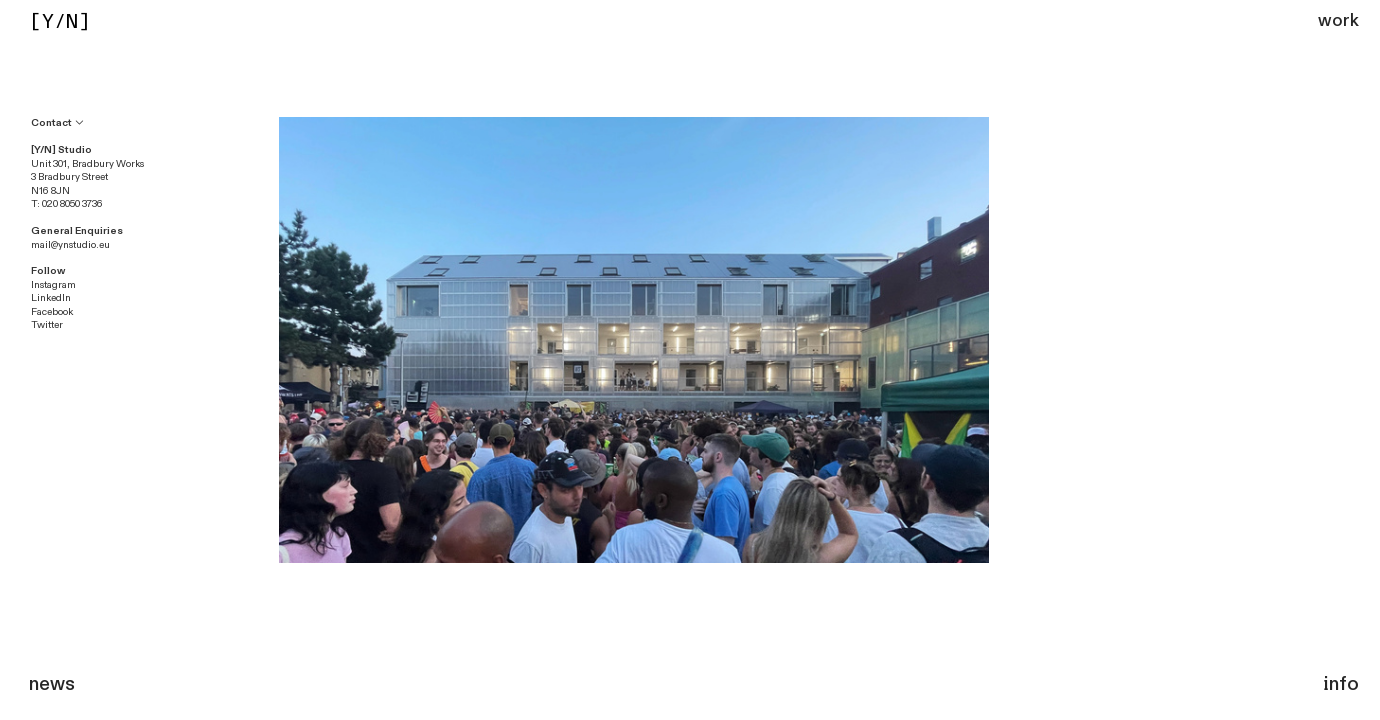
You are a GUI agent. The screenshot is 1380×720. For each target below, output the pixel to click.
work (1338, 20)
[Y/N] (60, 21)
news (52, 684)
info (1341, 684)
